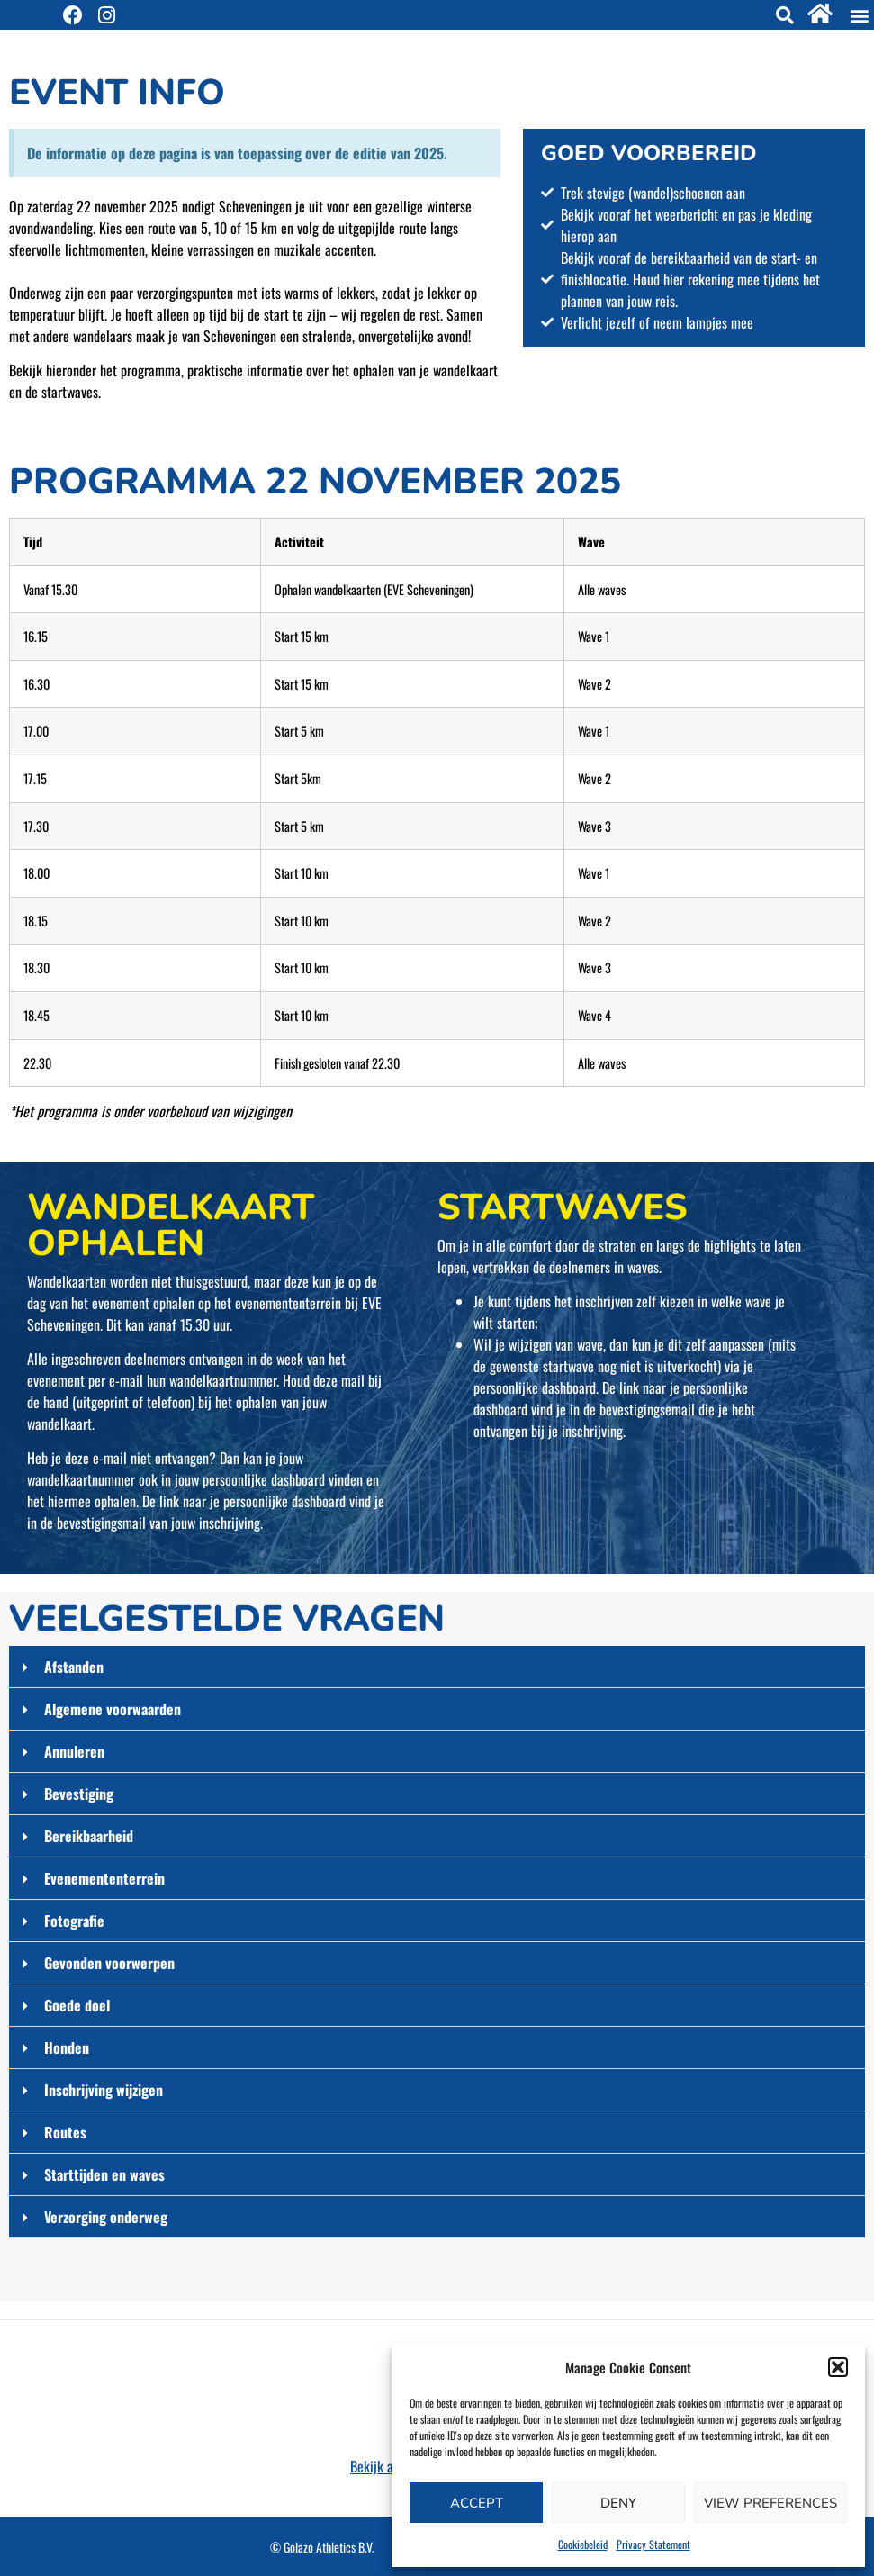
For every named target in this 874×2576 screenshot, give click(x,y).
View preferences (770, 2503)
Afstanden (74, 1666)
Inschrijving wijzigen (103, 2090)
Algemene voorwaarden (112, 1709)
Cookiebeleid (583, 2544)
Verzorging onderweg (105, 2217)
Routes (65, 2132)
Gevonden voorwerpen (109, 1963)
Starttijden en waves (104, 2174)
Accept (476, 2503)
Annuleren (74, 1751)
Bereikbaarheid (88, 1836)
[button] (838, 2367)
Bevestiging (78, 1793)
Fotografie (74, 1920)
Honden (66, 2047)
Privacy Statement (653, 2544)
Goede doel (77, 2005)
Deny (618, 2503)
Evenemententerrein (104, 1878)
